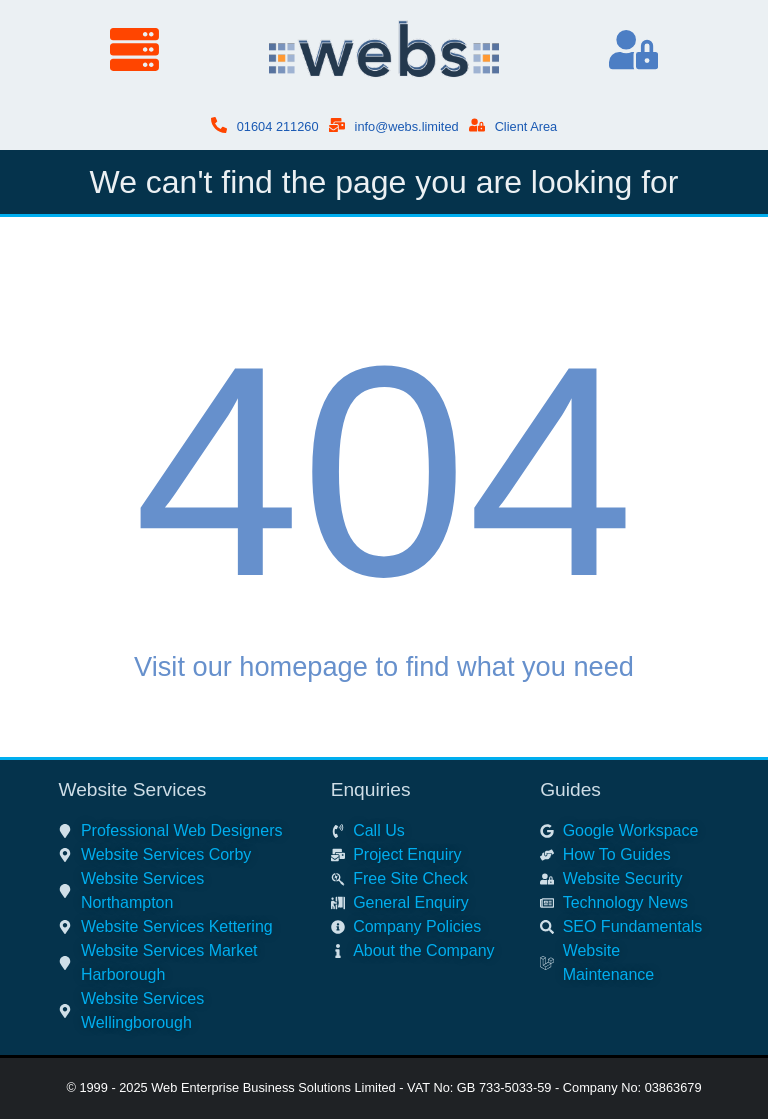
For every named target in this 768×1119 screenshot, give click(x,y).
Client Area (526, 126)
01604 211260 (278, 126)
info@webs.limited (407, 126)
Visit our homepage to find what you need (384, 666)
